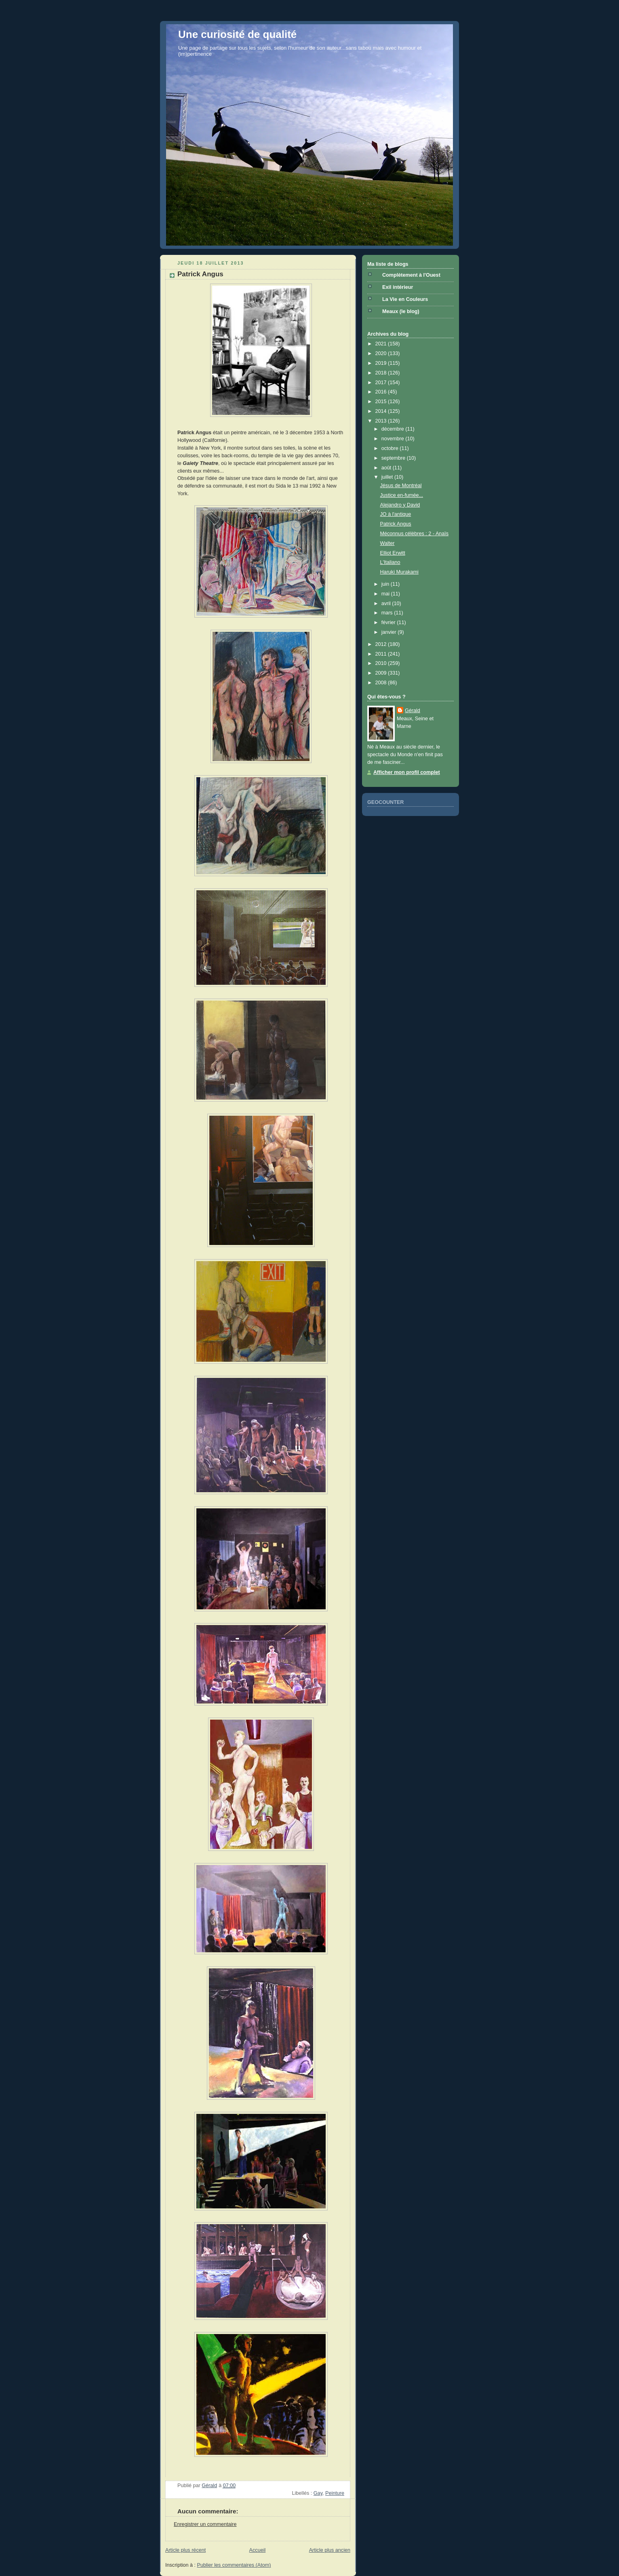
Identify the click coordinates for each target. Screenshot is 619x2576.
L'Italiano (390, 562)
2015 (381, 401)
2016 (381, 392)
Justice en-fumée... (401, 495)
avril (386, 603)
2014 (381, 411)
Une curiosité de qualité (237, 34)
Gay (318, 2493)
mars (387, 613)
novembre (393, 439)
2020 (381, 353)
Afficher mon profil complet (406, 772)
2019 (381, 363)
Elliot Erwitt (392, 553)
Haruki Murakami (399, 572)
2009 (381, 673)
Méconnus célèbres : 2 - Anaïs (414, 533)
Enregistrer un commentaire (205, 2524)
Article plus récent (185, 2550)
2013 (381, 421)
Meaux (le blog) (400, 311)
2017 (381, 382)
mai (386, 594)
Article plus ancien (329, 2550)
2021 (381, 344)
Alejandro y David (400, 505)
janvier (389, 632)
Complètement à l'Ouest (411, 275)
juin (386, 584)
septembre (394, 458)
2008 (381, 683)
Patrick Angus (395, 524)
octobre (390, 448)
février (389, 622)
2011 (381, 654)
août (387, 468)
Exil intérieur (397, 287)
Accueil (257, 2550)
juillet (387, 477)
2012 (381, 644)
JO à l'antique (395, 514)
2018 (381, 373)
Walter (387, 543)
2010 (381, 663)
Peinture (334, 2493)
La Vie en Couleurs (405, 299)
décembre (393, 429)
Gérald (412, 710)
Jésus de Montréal (401, 485)
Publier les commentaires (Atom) (234, 2565)
